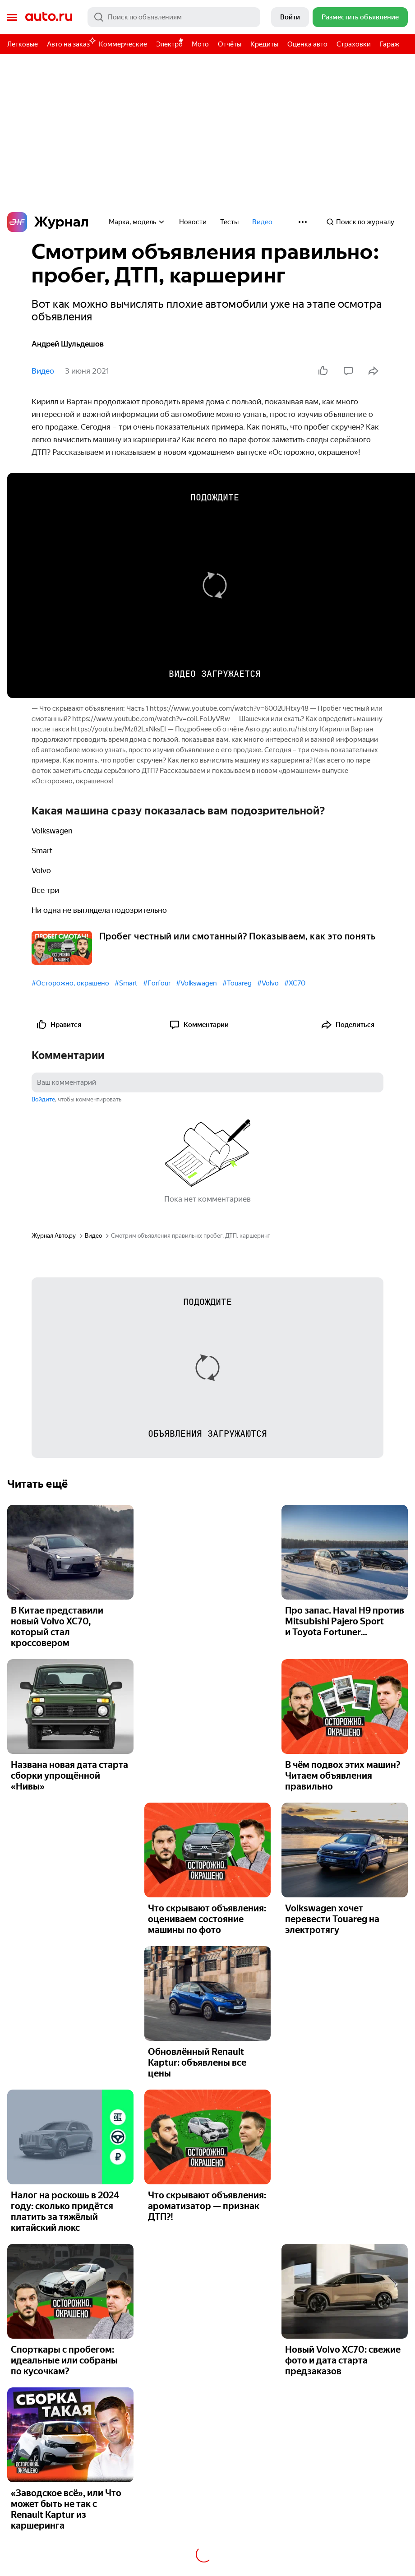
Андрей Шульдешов (68, 343)
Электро (169, 44)
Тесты (229, 222)
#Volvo (268, 983)
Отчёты (229, 44)
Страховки (354, 44)
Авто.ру (48, 17)
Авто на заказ (70, 42)
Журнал (47, 222)
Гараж (389, 44)
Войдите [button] (43, 1099)
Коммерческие (123, 44)
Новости (193, 222)
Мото (200, 44)
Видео (262, 222)
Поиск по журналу (360, 222)
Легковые (22, 44)
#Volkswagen (196, 983)
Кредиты (264, 44)
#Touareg (237, 983)
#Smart (126, 983)
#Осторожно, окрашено (70, 983)
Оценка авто (307, 44)
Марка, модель (137, 222)
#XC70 (294, 983)
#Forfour (157, 983)
